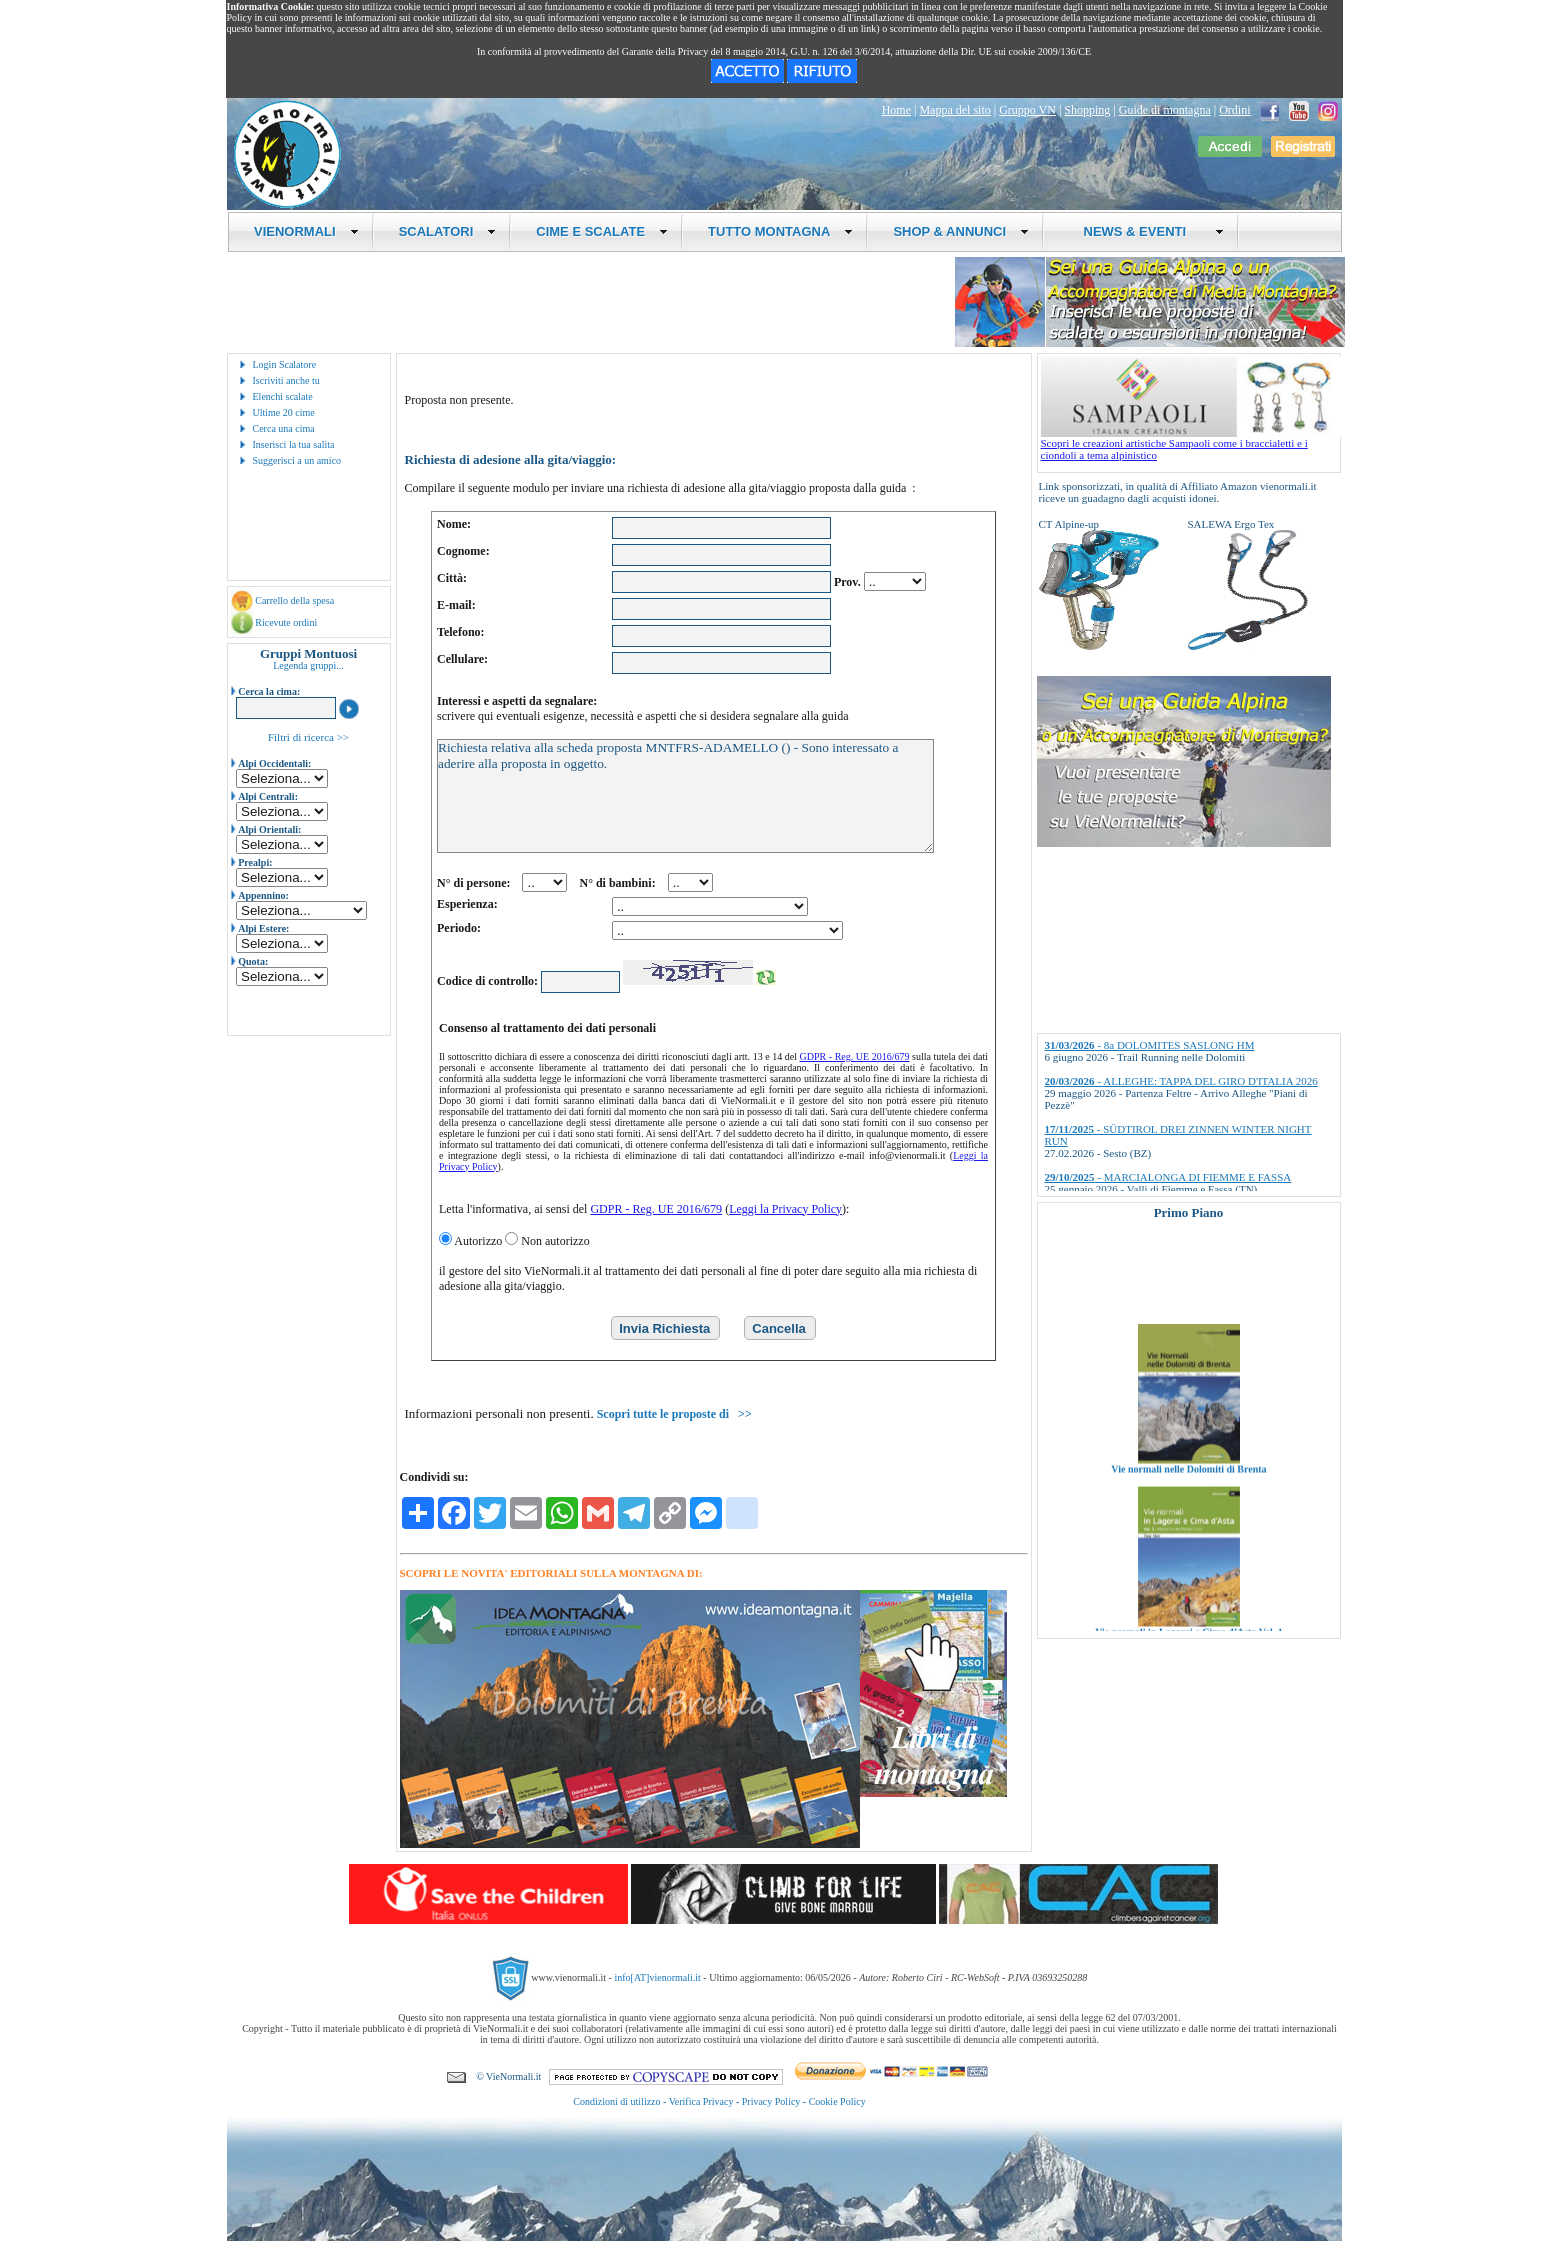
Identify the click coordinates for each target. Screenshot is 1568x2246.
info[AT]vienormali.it (657, 1976)
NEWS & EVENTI (1146, 231)
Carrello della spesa (294, 600)
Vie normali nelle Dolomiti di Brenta (1188, 1487)
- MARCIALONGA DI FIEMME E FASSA (1168, 1177)
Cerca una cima (284, 428)
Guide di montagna (1165, 110)
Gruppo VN (1027, 110)
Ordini (1234, 110)
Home (896, 110)
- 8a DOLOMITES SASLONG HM (1150, 1045)
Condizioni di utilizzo (616, 2101)
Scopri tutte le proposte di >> (674, 1414)
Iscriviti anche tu (286, 380)
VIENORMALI (306, 231)
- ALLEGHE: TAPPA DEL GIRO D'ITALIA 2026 (1181, 1081)
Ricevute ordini (286, 622)
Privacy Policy (771, 2101)
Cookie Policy (837, 2101)
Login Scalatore (285, 364)
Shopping (1087, 110)
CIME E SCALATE (602, 231)
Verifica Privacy (701, 2101)
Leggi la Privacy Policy (785, 1209)
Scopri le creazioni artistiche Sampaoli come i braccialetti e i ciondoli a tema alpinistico (1191, 444)
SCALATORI (448, 231)
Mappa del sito (954, 110)
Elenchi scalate (283, 396)
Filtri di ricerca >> (308, 737)
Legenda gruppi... (308, 665)
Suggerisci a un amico (297, 460)
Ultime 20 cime (284, 412)
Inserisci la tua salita (294, 444)
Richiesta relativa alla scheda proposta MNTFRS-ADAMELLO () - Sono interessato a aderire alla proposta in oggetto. (685, 796)
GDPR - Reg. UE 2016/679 (855, 1056)
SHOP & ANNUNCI (961, 231)
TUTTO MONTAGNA (780, 231)
